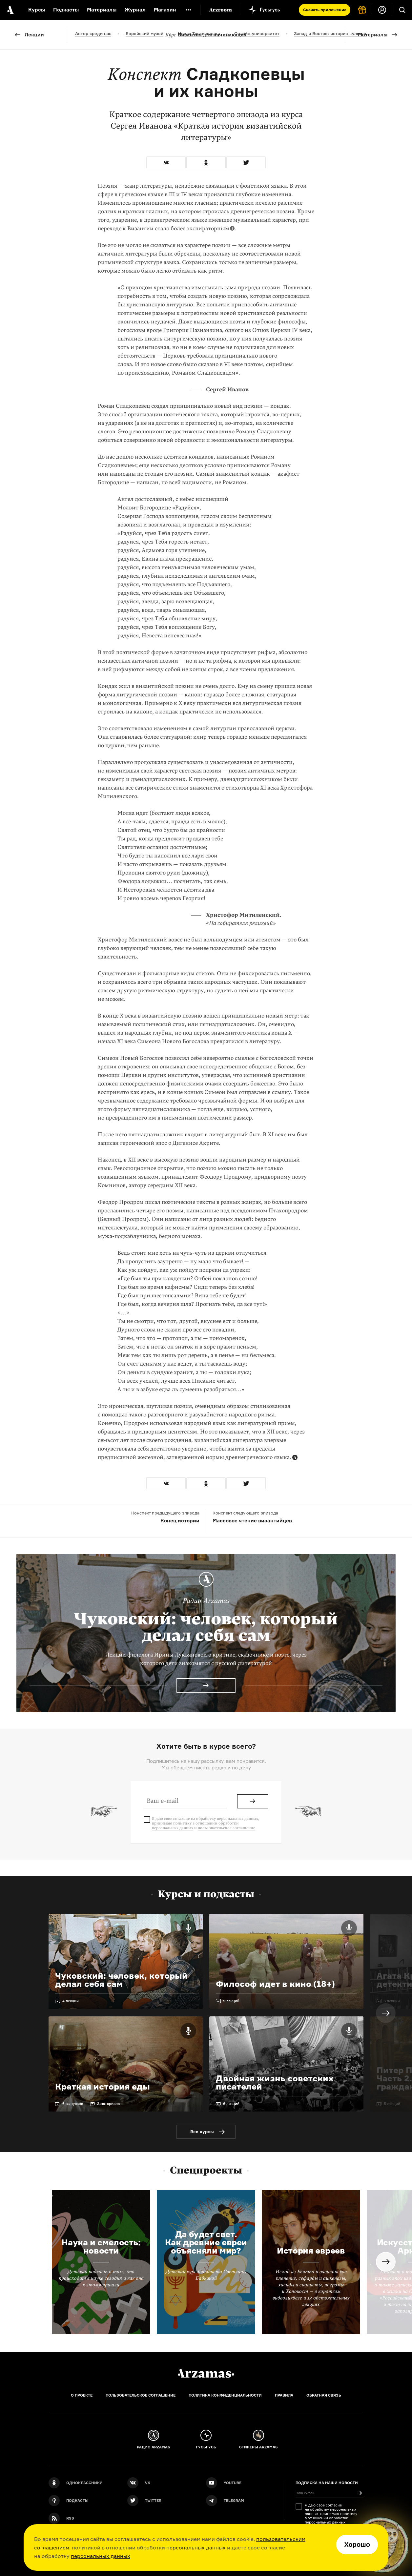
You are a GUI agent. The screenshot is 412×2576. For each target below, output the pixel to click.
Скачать (324, 9)
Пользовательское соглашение (140, 2395)
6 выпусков (72, 2103)
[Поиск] (402, 9)
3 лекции (392, 2001)
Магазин (165, 10)
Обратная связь (323, 2395)
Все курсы (202, 2131)
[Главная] (206, 2373)
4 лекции (70, 2001)
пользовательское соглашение (226, 1827)
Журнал (135, 10)
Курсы (36, 10)
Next (386, 2013)
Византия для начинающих (206, 35)
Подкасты (66, 10)
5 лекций (231, 2001)
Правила (284, 2395)
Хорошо (357, 2544)
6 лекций (231, 2103)
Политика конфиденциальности (225, 2395)
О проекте (82, 2395)
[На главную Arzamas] (10, 10)
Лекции (34, 34)
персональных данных (196, 2547)
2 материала (108, 2103)
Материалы (372, 34)
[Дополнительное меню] (188, 9)
